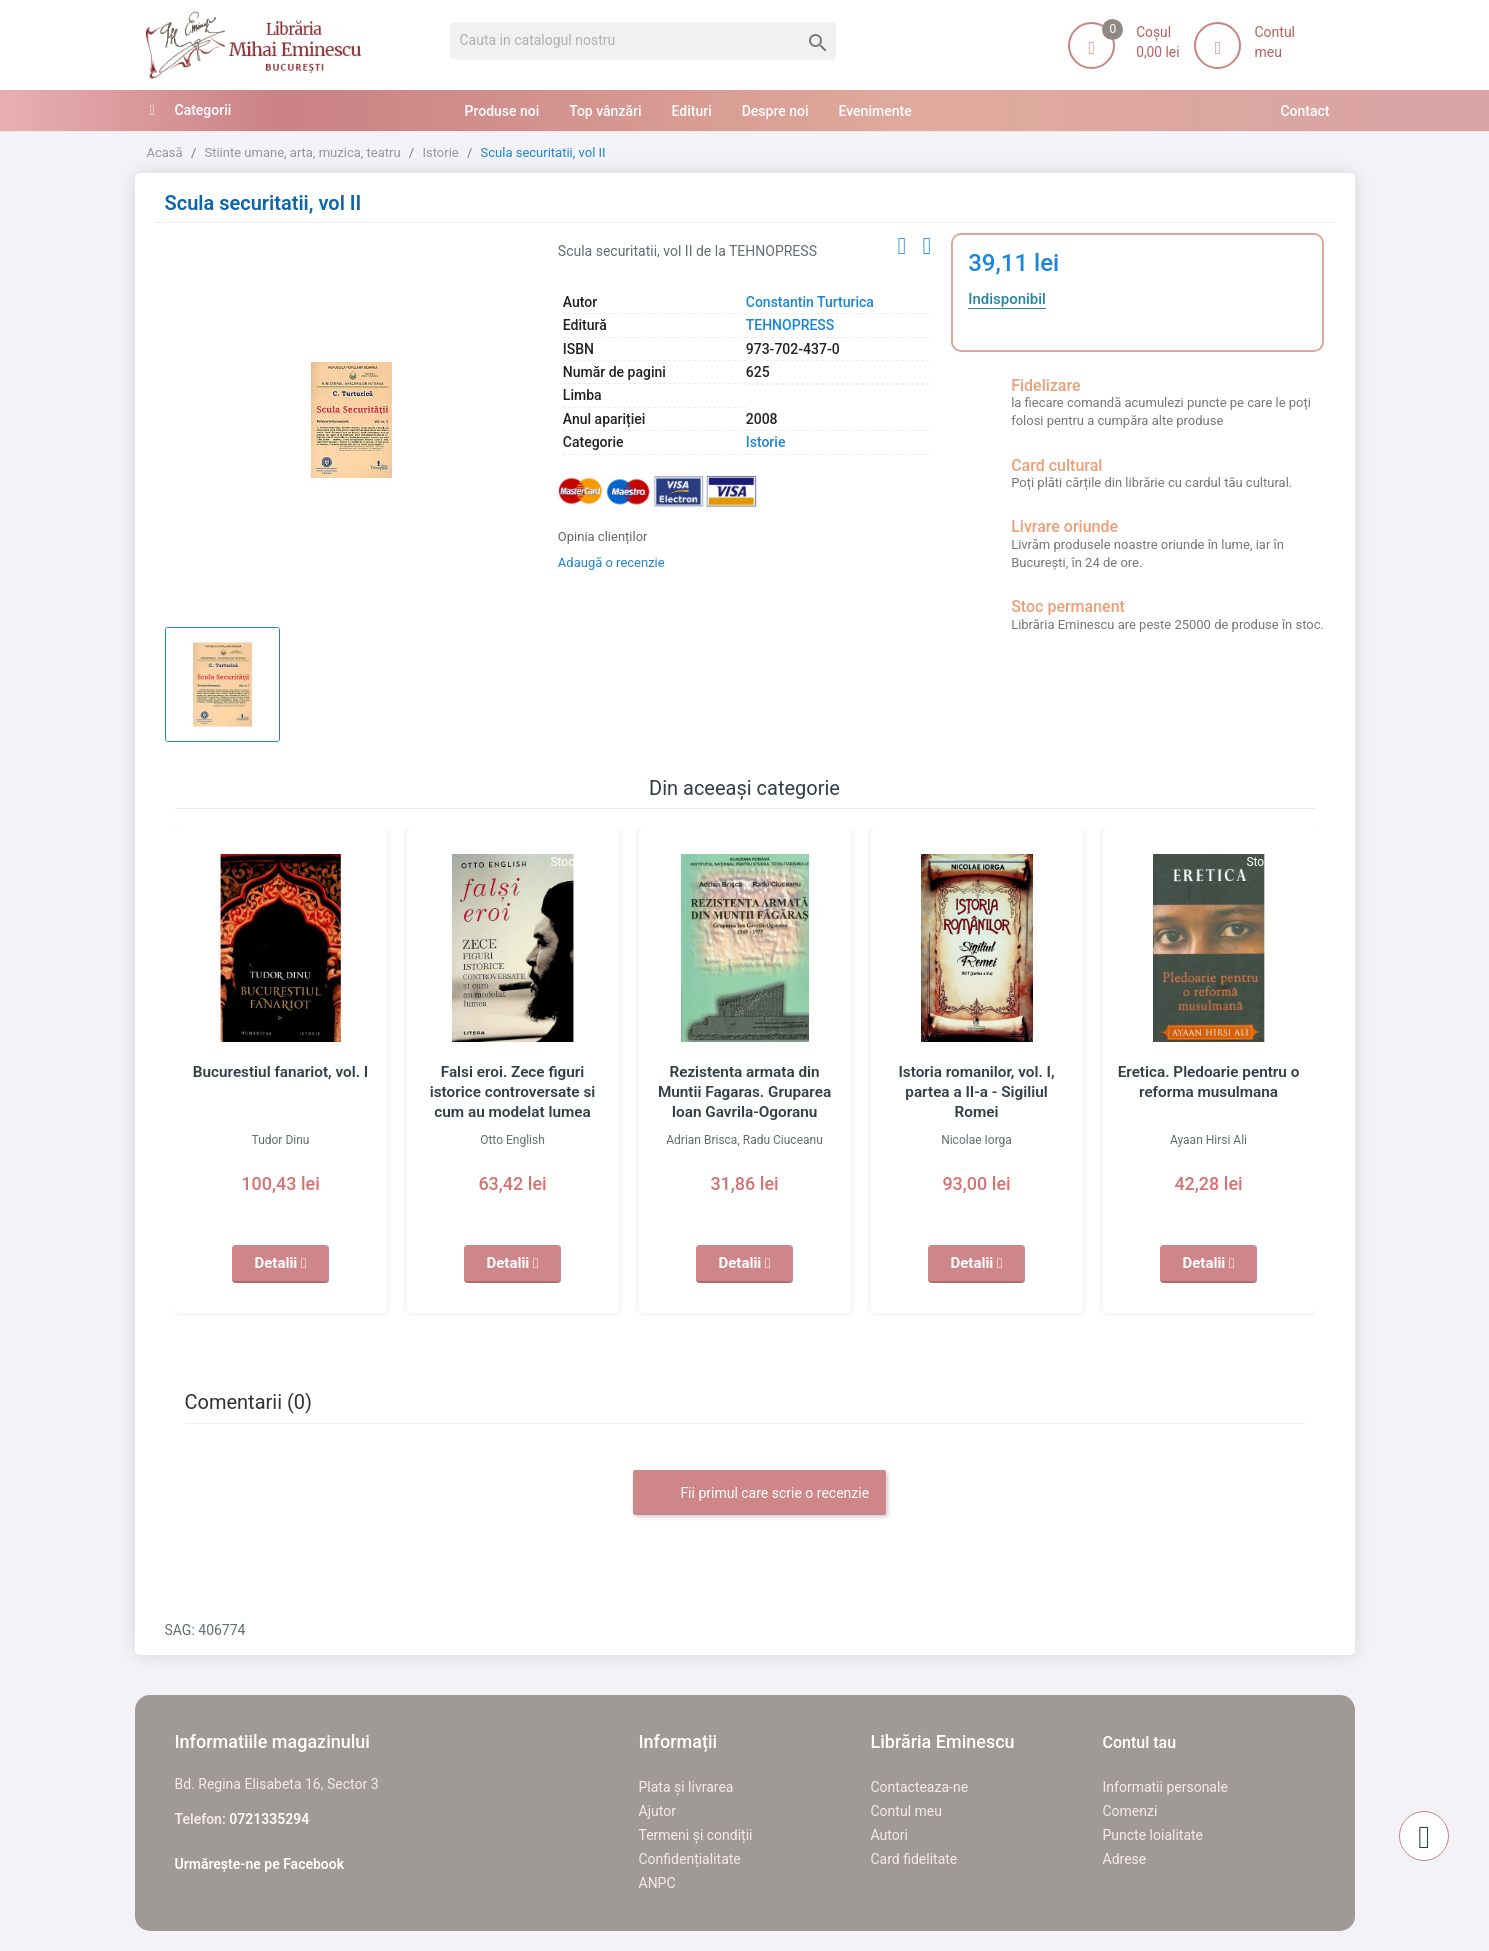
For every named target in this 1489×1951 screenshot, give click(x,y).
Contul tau (1140, 1742)
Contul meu (906, 1811)
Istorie (766, 442)
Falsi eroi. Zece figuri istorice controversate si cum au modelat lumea (512, 1092)
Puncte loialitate (1153, 1835)
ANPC (657, 1883)
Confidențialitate (690, 1859)
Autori (889, 1835)
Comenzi (1130, 1811)
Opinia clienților (603, 536)
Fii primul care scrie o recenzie (759, 1494)
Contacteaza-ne (920, 1787)
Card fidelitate (914, 1859)
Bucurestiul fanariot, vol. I (280, 1072)
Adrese (1125, 1859)
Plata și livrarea (686, 1787)
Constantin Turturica (810, 302)
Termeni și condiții (696, 1835)
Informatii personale (1165, 1787)
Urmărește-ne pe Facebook (260, 1864)
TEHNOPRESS (790, 325)
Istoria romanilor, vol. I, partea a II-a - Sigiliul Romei (976, 1092)
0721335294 (269, 1819)
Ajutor (657, 1811)
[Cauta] (643, 41)
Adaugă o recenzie (611, 562)
